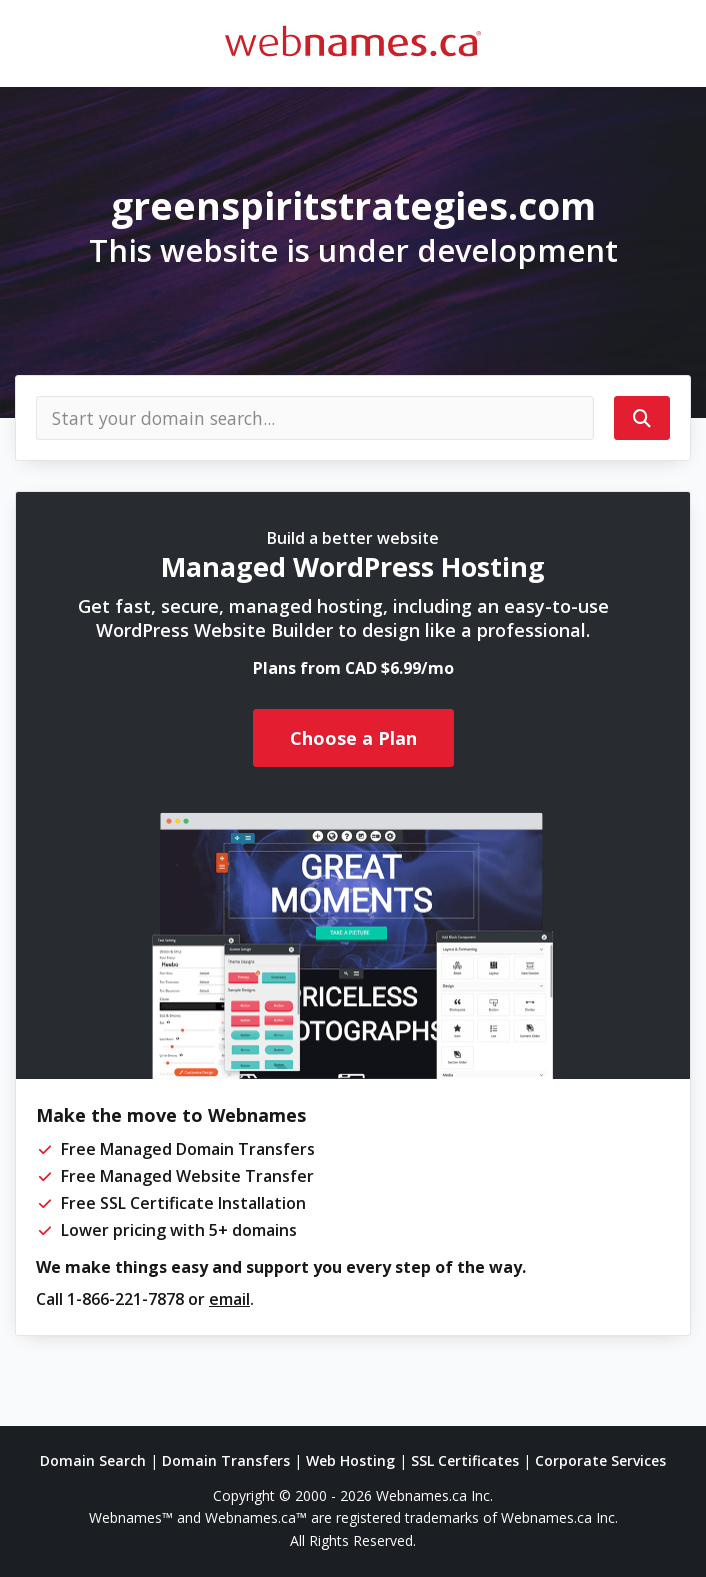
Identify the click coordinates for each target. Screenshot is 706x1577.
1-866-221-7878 (125, 1299)
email (229, 1299)
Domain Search (93, 1460)
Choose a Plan (353, 738)
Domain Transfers (226, 1460)
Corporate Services (600, 1460)
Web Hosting (350, 1460)
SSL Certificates (465, 1460)
